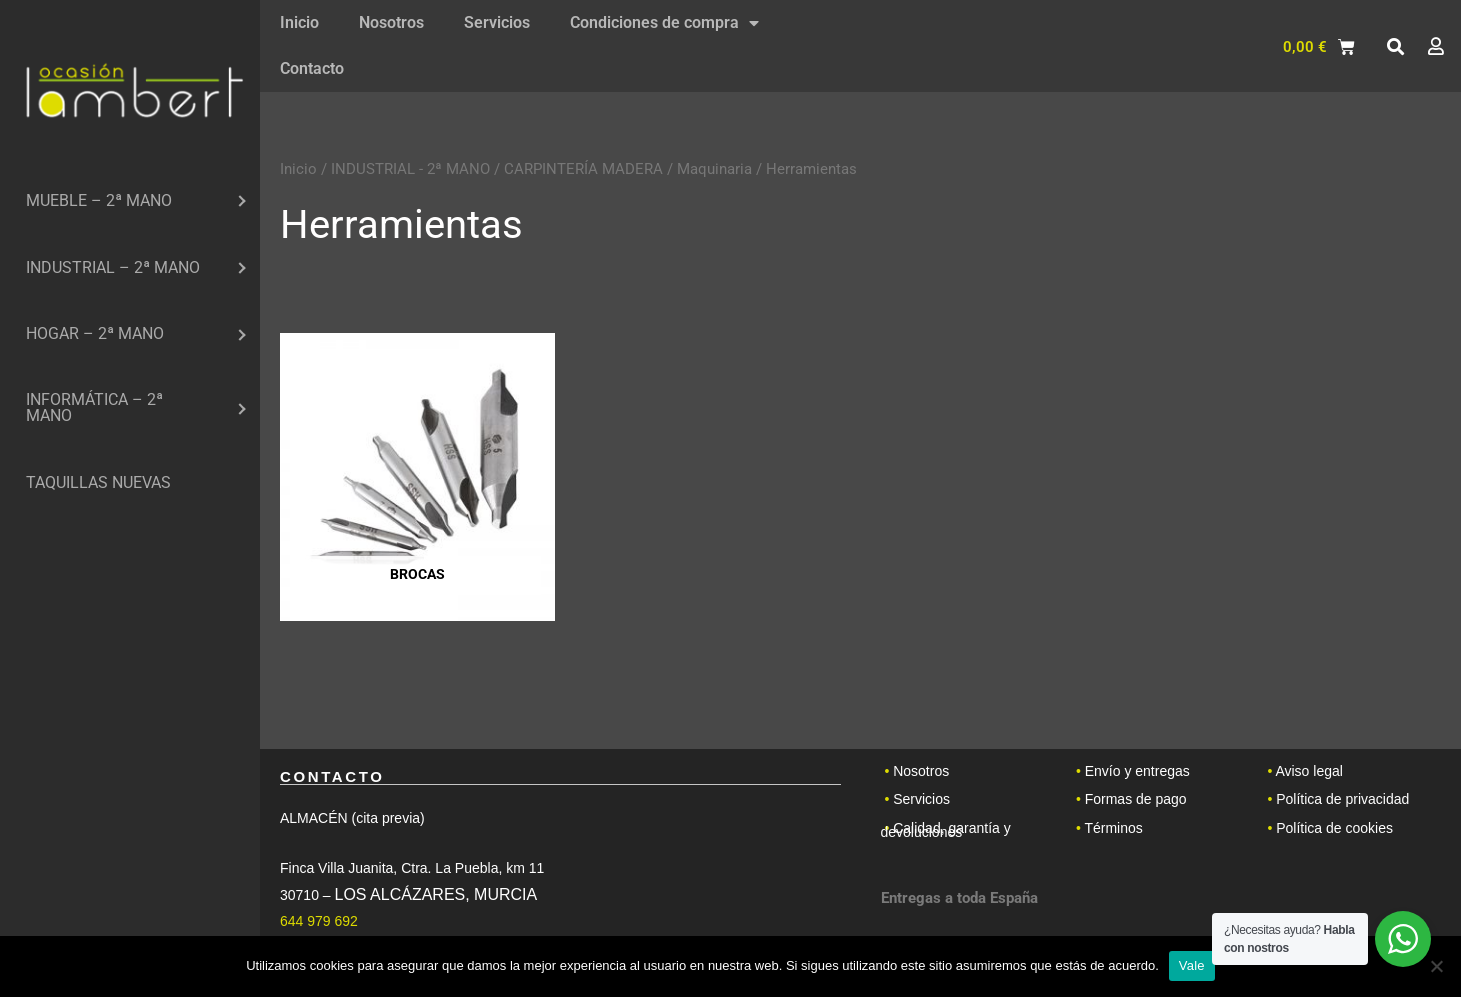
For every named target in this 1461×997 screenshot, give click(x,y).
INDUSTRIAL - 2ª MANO (410, 169)
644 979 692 (319, 921)
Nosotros (391, 22)
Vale (1192, 965)
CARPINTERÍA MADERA (583, 169)
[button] (1395, 47)
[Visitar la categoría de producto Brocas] (417, 477)
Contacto (312, 68)
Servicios (497, 22)
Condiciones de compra (664, 23)
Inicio (299, 22)
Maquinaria (714, 169)
